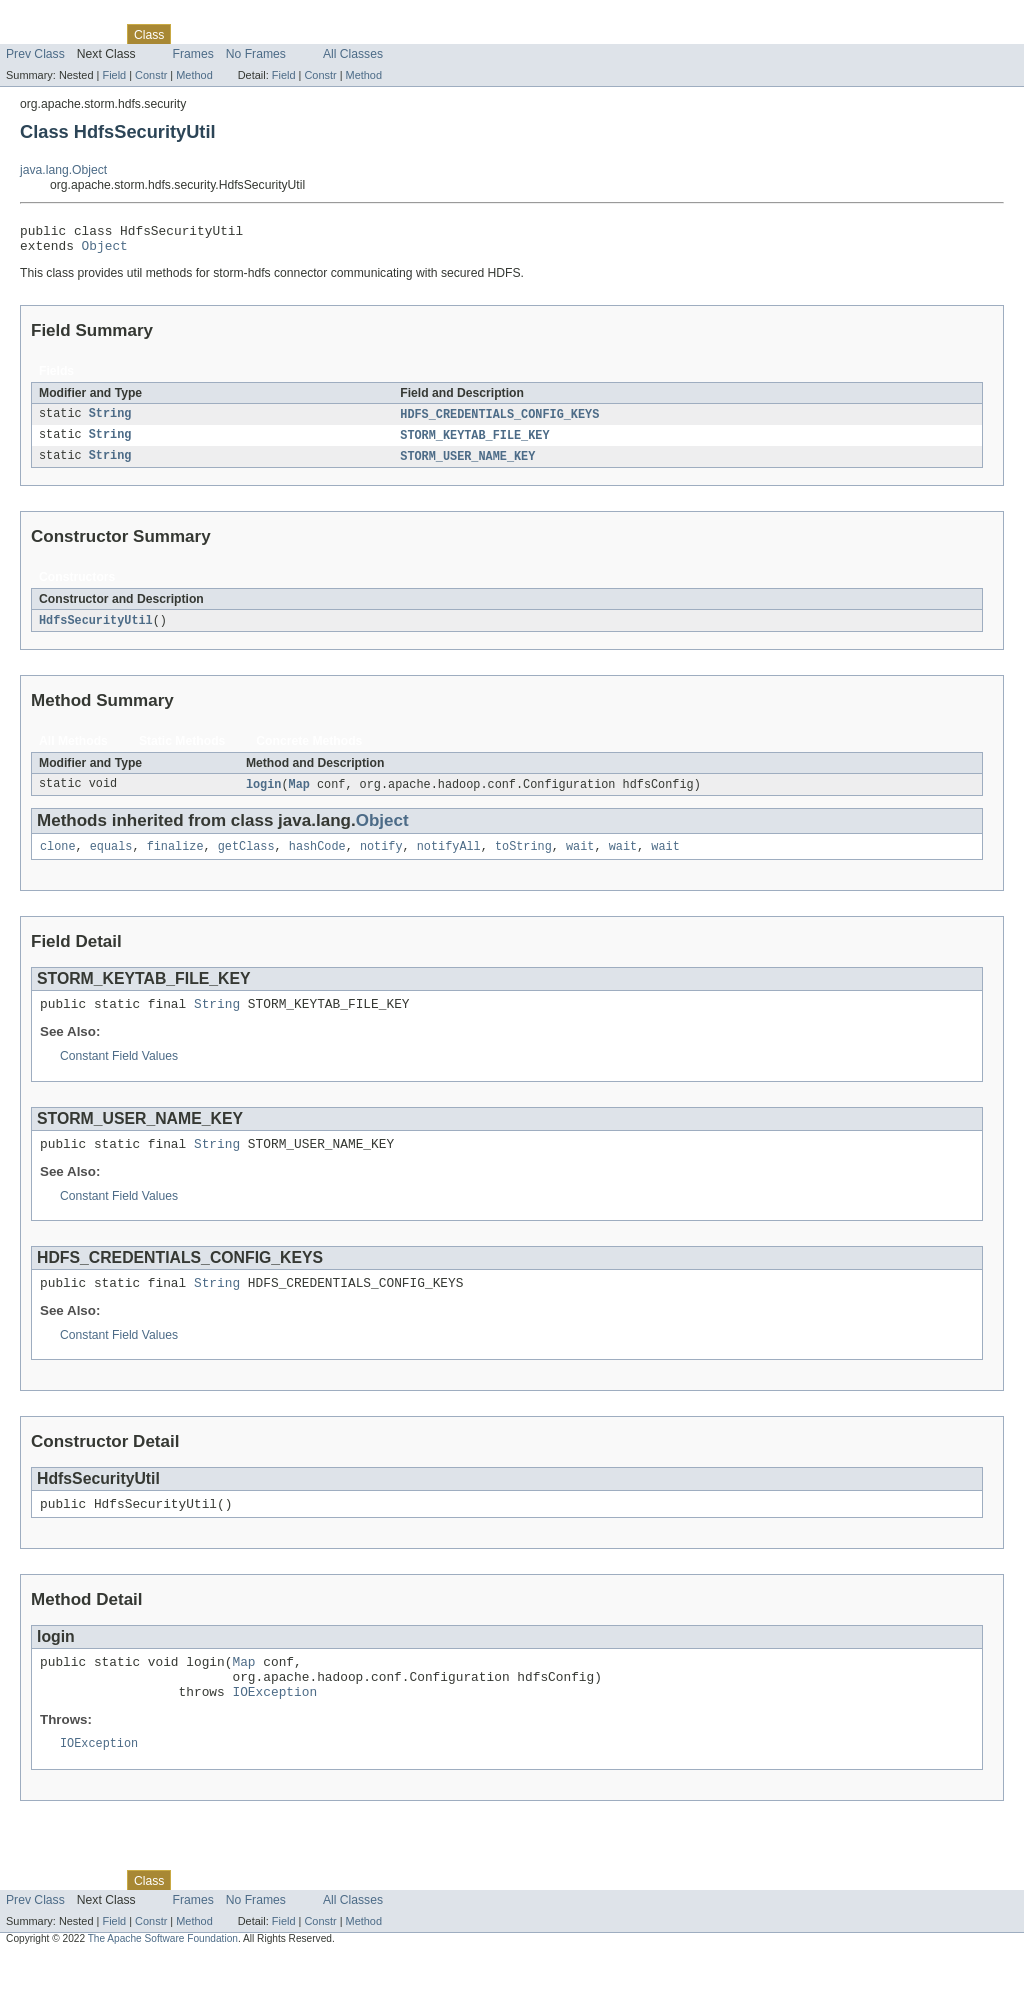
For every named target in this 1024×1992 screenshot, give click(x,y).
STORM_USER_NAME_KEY (467, 465)
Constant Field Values (119, 1072)
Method (194, 75)
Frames (193, 54)
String (110, 421)
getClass (246, 859)
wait (580, 859)
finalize (175, 859)
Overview (31, 34)
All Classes (353, 54)
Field (114, 75)
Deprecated (284, 34)
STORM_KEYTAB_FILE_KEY (474, 443)
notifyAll (449, 859)
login (264, 795)
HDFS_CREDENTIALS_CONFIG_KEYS (499, 421)
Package (92, 34)
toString (523, 859)
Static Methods (182, 751)
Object (105, 251)
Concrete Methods (309, 751)
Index (342, 34)
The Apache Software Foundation (163, 1974)
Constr (151, 75)
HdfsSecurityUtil (96, 630)
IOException (274, 1725)
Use (193, 34)
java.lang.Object (63, 170)
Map (299, 795)
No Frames (256, 54)
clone (58, 859)
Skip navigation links (55, 17)
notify (381, 859)
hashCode (317, 859)
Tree (228, 34)
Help (381, 34)
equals (111, 859)
